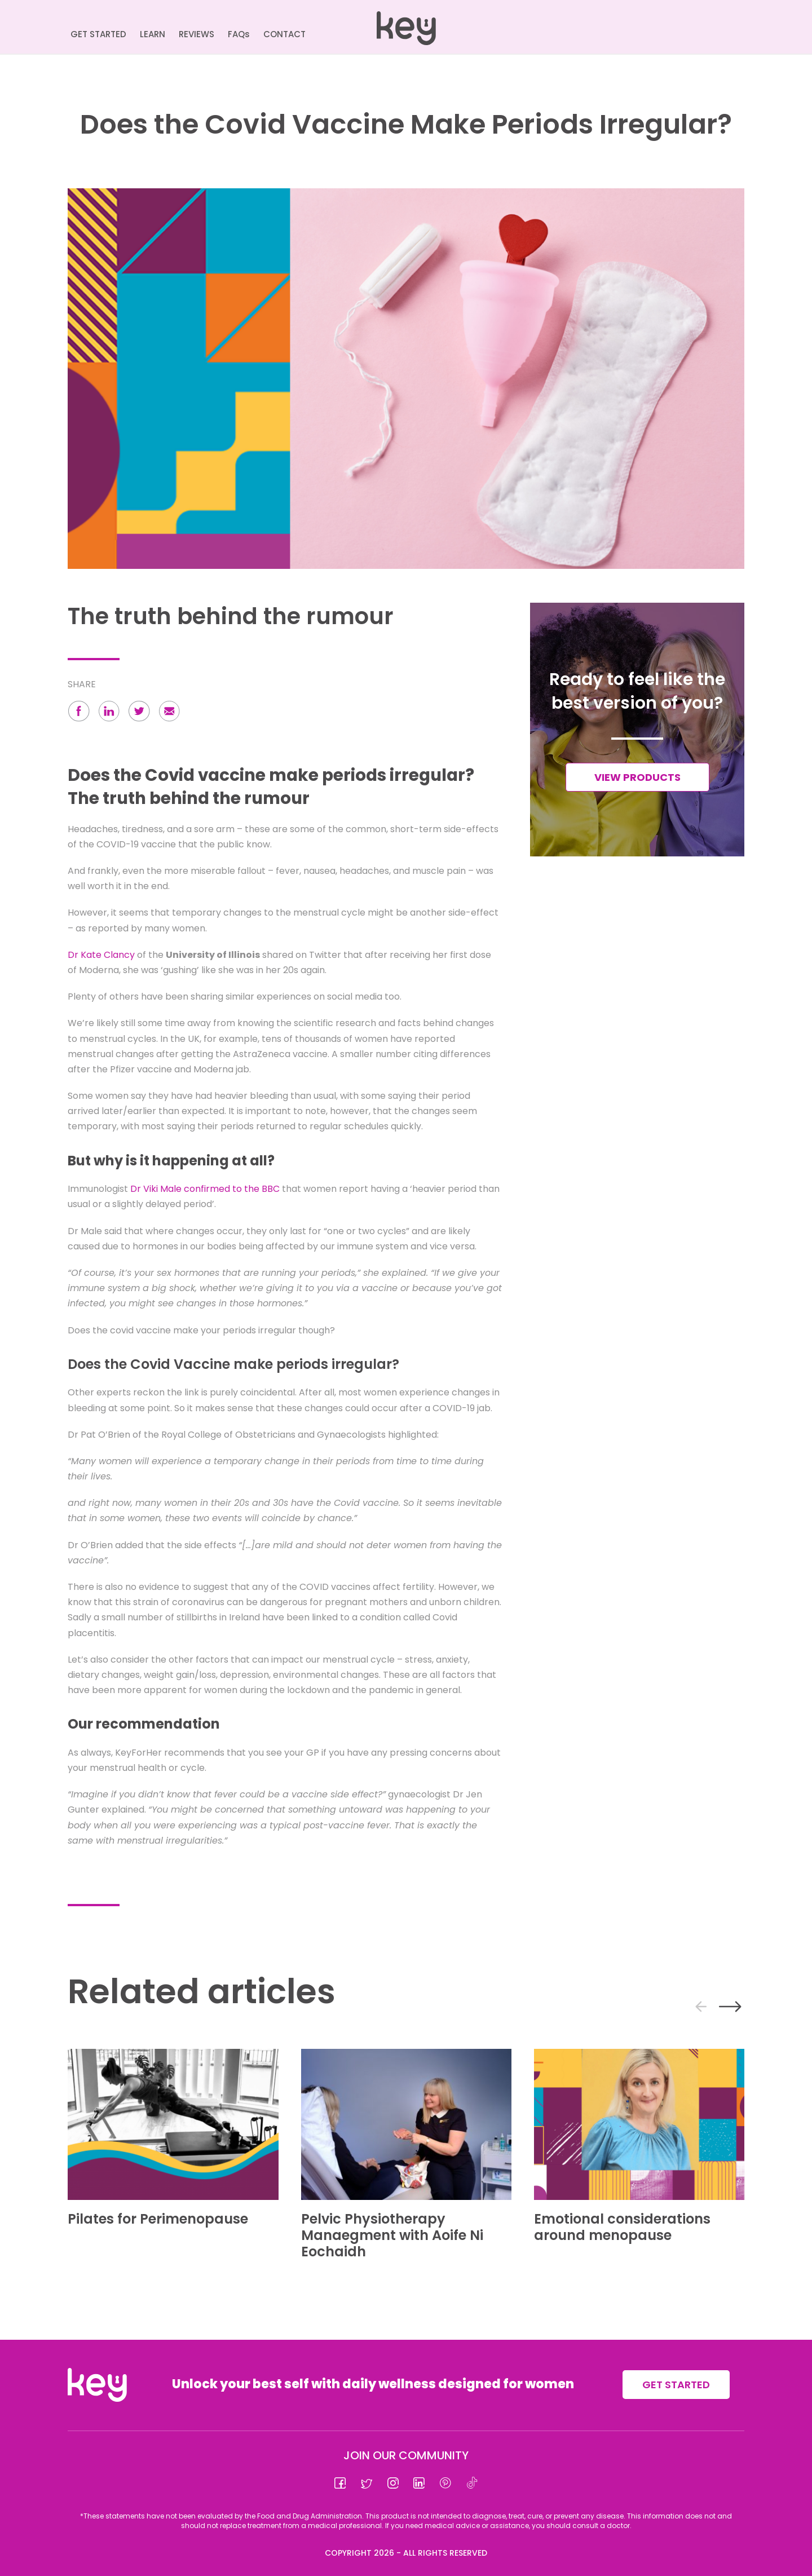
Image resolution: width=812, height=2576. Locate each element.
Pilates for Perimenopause (158, 2219)
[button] (79, 713)
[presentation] (701, 2006)
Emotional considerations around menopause (622, 2227)
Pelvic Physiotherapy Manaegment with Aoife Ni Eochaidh (392, 2235)
